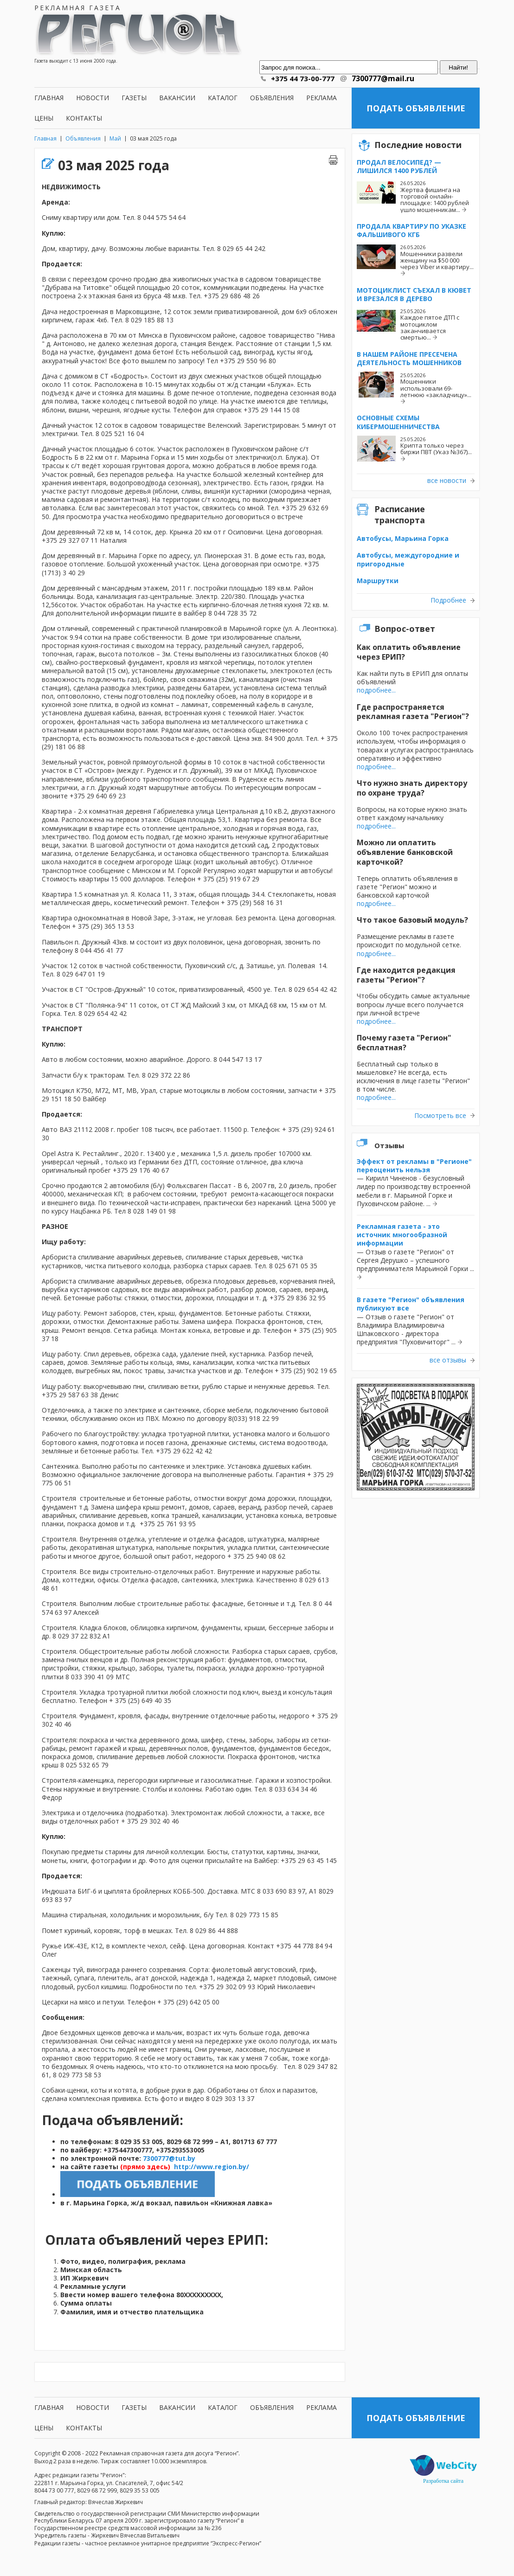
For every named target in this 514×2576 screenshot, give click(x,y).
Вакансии (177, 97)
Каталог (223, 97)
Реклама (321, 97)
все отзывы (448, 1360)
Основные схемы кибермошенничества (398, 421)
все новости (446, 480)
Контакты (84, 118)
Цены (43, 118)
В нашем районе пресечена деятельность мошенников (409, 358)
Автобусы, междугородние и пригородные (408, 559)
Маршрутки (377, 580)
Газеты (134, 97)
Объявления (272, 97)
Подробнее (448, 600)
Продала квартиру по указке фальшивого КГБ (411, 230)
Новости (92, 97)
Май (115, 138)
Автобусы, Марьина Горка (403, 538)
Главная (49, 97)
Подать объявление (415, 108)
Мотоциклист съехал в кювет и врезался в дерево (414, 294)
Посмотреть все (440, 1115)
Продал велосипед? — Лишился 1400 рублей (399, 166)
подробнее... (376, 690)
